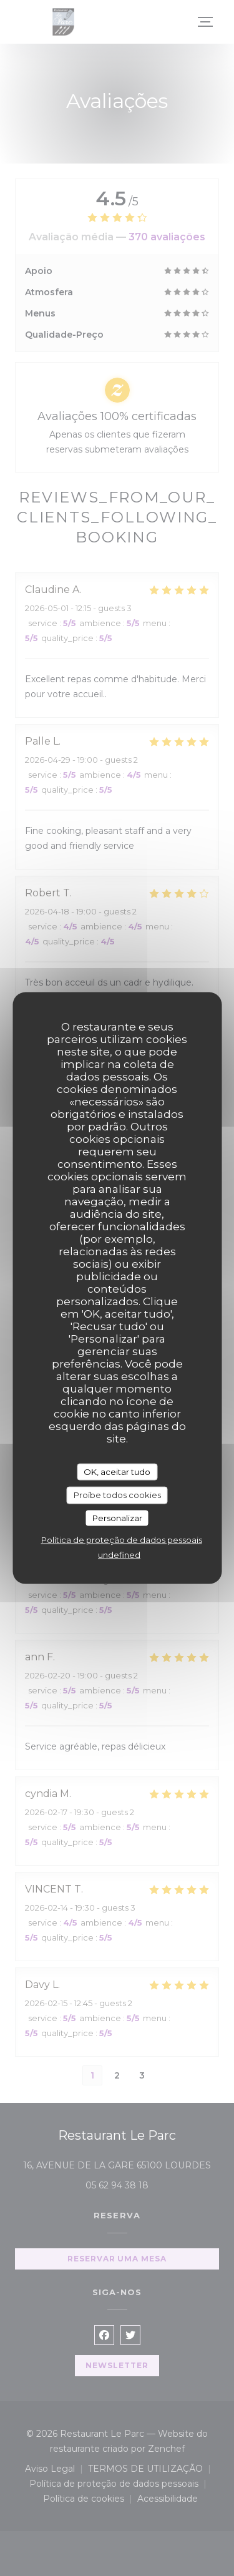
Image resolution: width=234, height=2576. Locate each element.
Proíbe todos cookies (117, 1495)
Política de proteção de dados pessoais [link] (121, 1540)
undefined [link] (119, 1555)
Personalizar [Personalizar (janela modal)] (117, 1517)
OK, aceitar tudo (117, 1471)
